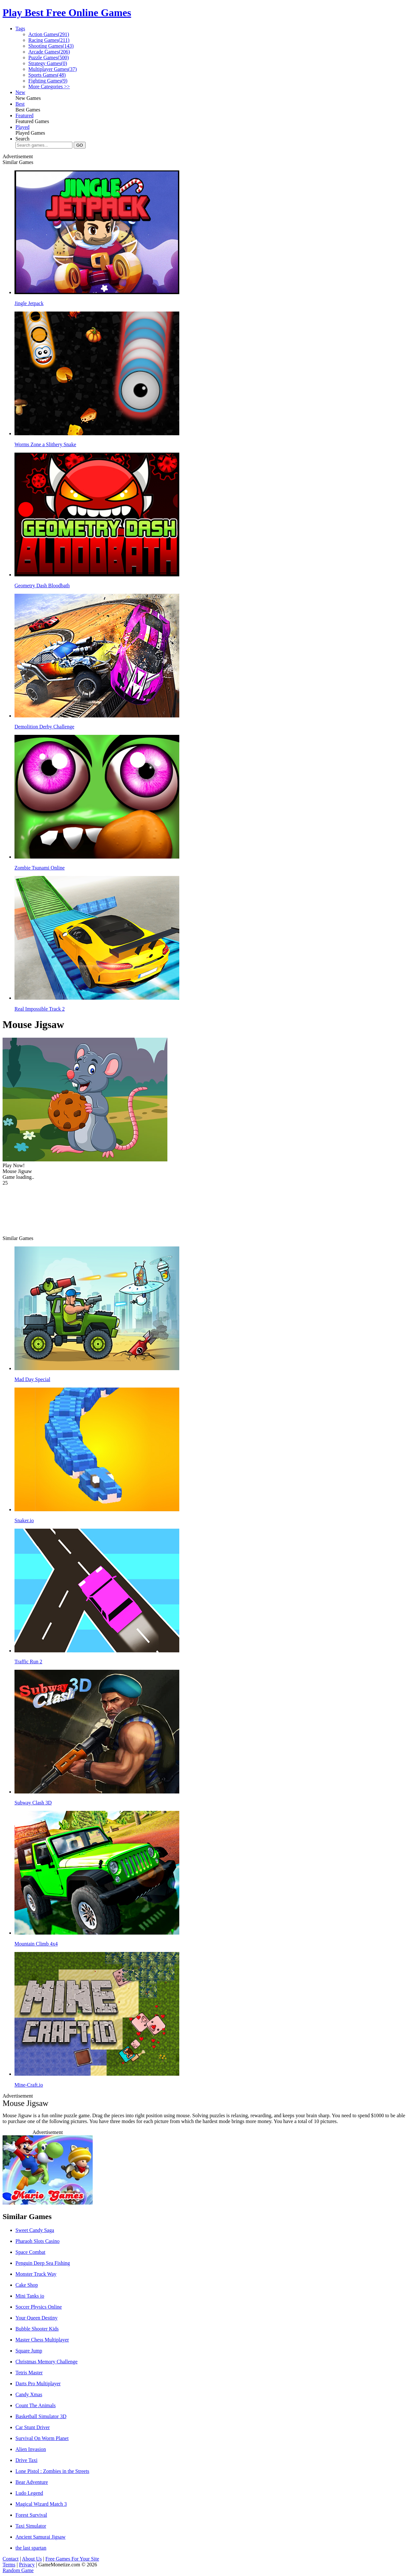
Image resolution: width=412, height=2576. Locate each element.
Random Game (18, 2570)
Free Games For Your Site (72, 2559)
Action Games (48, 34)
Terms (9, 2564)
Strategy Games (47, 63)
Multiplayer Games (52, 69)
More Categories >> (49, 86)
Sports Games (47, 75)
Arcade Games (49, 51)
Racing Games (49, 40)
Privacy (27, 2564)
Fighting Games (47, 80)
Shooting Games (51, 46)
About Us (32, 2559)
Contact (11, 2559)
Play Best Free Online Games (67, 12)
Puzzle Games (48, 57)
